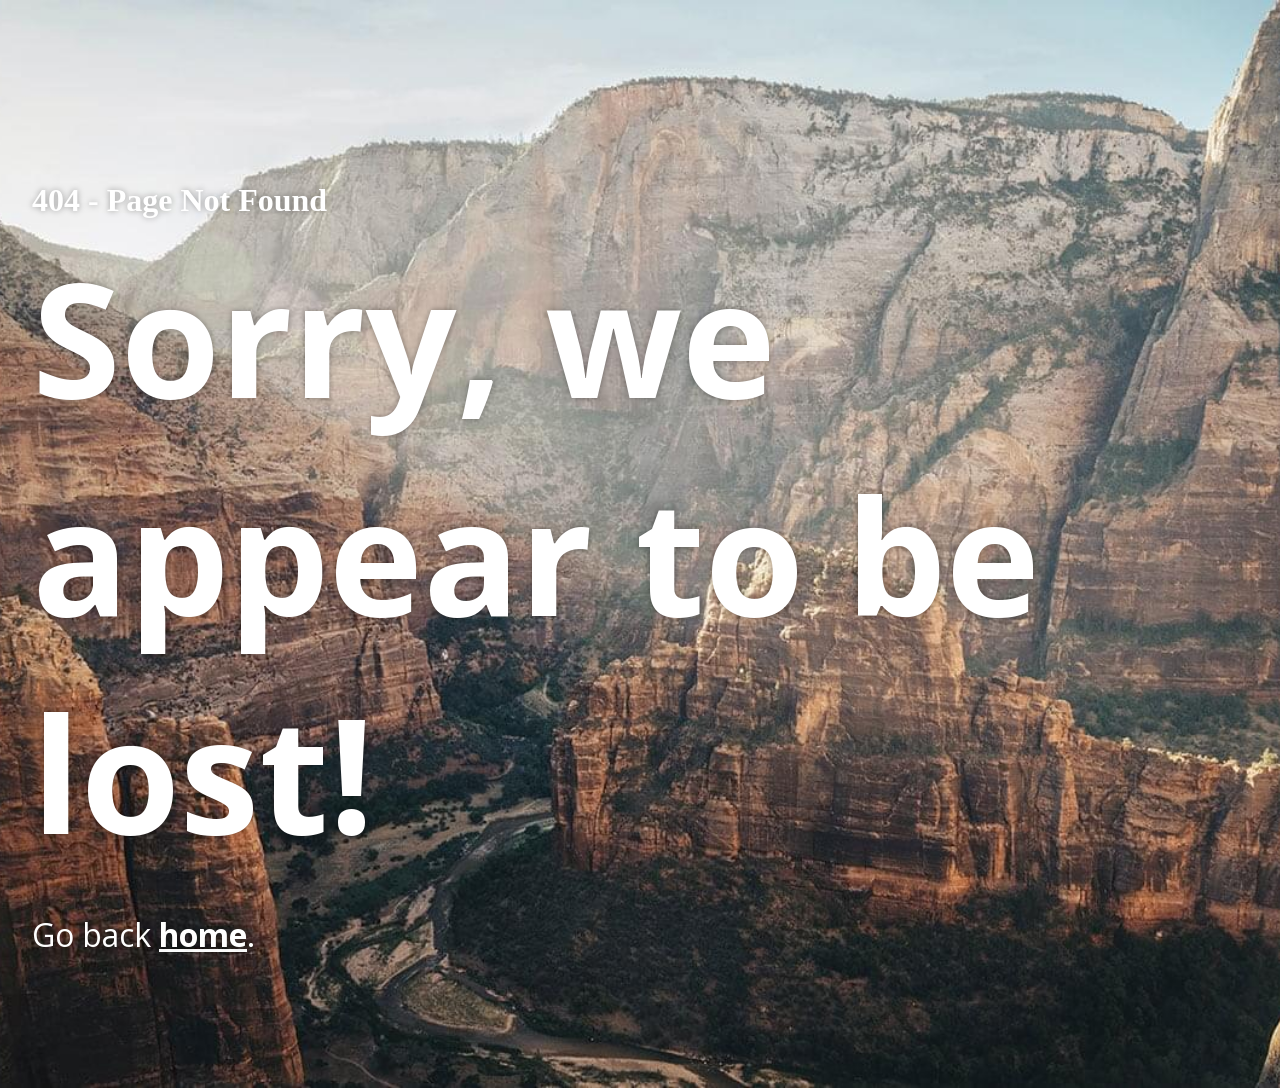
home (203, 934)
